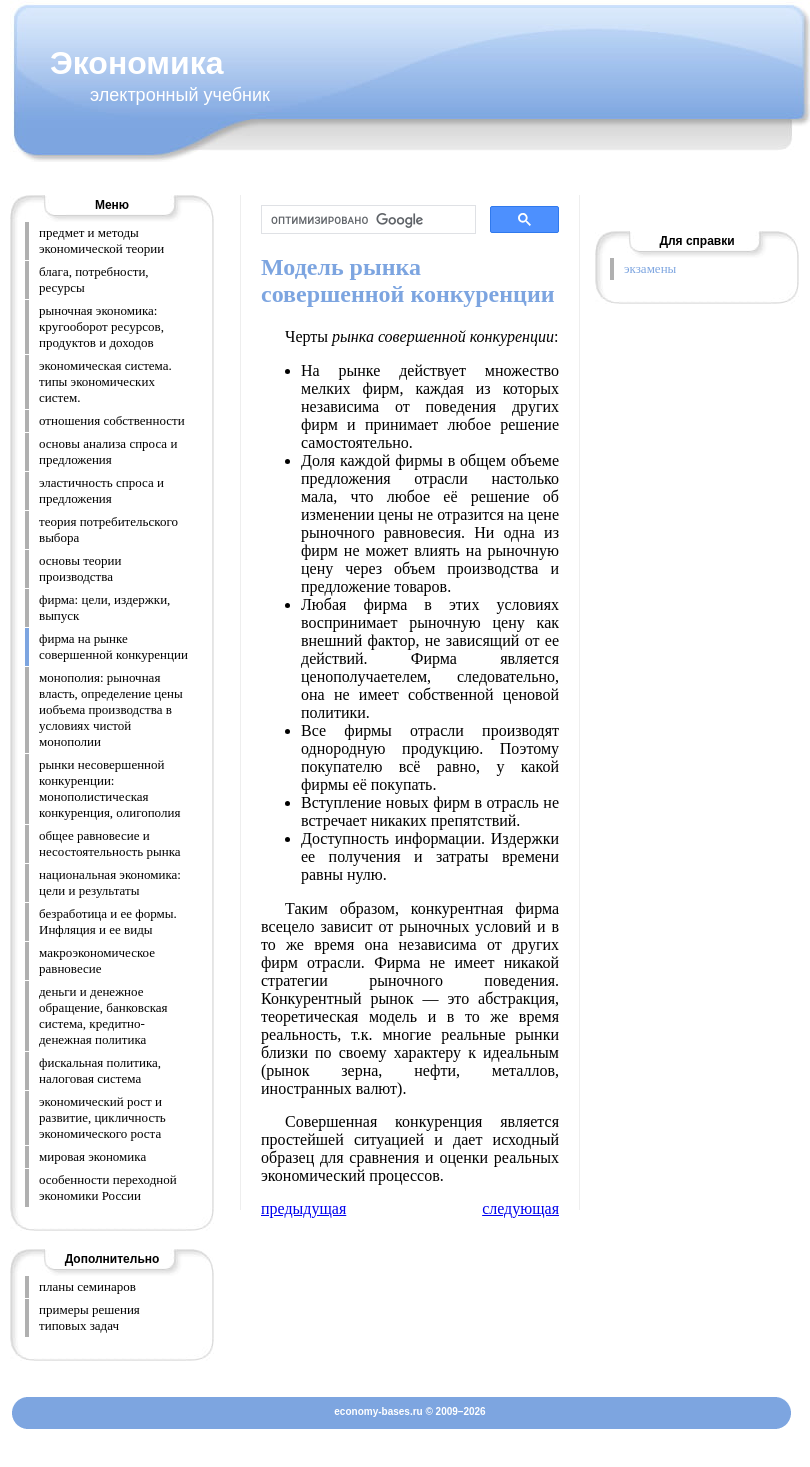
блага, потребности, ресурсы (94, 279)
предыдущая (303, 1208)
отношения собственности (112, 420)
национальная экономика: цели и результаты (110, 882)
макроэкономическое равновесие (97, 960)
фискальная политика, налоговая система (100, 1070)
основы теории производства (80, 568)
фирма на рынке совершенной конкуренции (113, 646)
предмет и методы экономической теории (101, 240)
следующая (520, 1208)
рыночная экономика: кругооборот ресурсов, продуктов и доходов (101, 326)
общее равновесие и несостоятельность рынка (110, 843)
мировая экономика (92, 1156)
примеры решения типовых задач (89, 1317)
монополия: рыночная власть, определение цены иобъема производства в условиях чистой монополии (111, 709)
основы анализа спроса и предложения (108, 451)
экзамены (650, 268)
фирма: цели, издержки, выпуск (104, 607)
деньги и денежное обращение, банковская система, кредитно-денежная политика (103, 1015)
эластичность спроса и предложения (101, 490)
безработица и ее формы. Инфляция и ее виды (108, 921)
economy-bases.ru (378, 1411)
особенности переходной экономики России (108, 1187)
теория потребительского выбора (108, 529)
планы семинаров (87, 1286)
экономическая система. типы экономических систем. (105, 381)
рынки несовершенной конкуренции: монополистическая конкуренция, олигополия (109, 788)
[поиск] (366, 220)
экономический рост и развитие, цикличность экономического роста (102, 1117)
